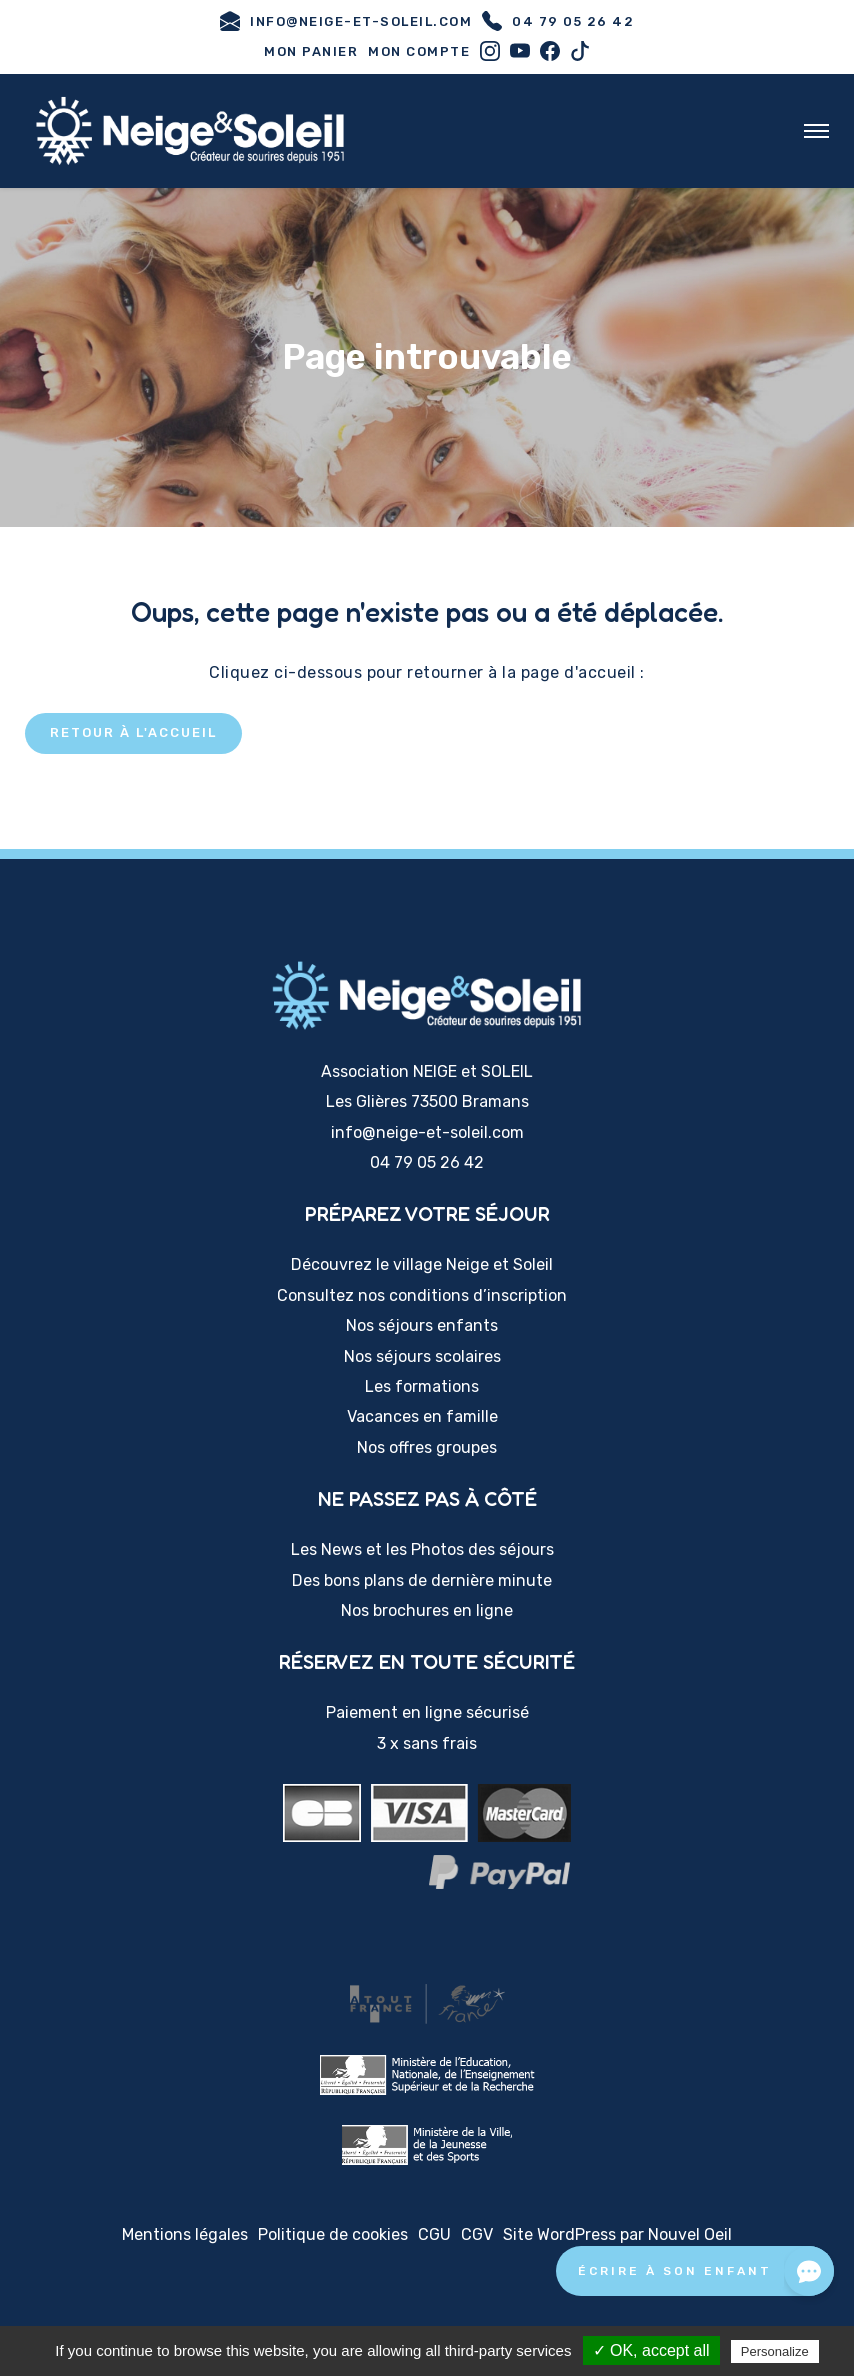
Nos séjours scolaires (422, 1356)
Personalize (775, 2351)
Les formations (422, 1386)
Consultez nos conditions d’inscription (422, 1295)
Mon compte (419, 51)
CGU (434, 2234)
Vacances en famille (422, 1416)
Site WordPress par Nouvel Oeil (617, 2234)
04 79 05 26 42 (558, 21)
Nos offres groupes (427, 1447)
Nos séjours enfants (422, 1325)
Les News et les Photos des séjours (422, 1549)
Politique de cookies (333, 2234)
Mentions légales (185, 2234)
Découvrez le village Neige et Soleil (422, 1264)
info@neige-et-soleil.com (346, 21)
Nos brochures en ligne (427, 1610)
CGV (477, 2234)
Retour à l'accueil (133, 732)
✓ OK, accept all (651, 2350)
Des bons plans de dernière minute (422, 1580)
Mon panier (311, 51)
